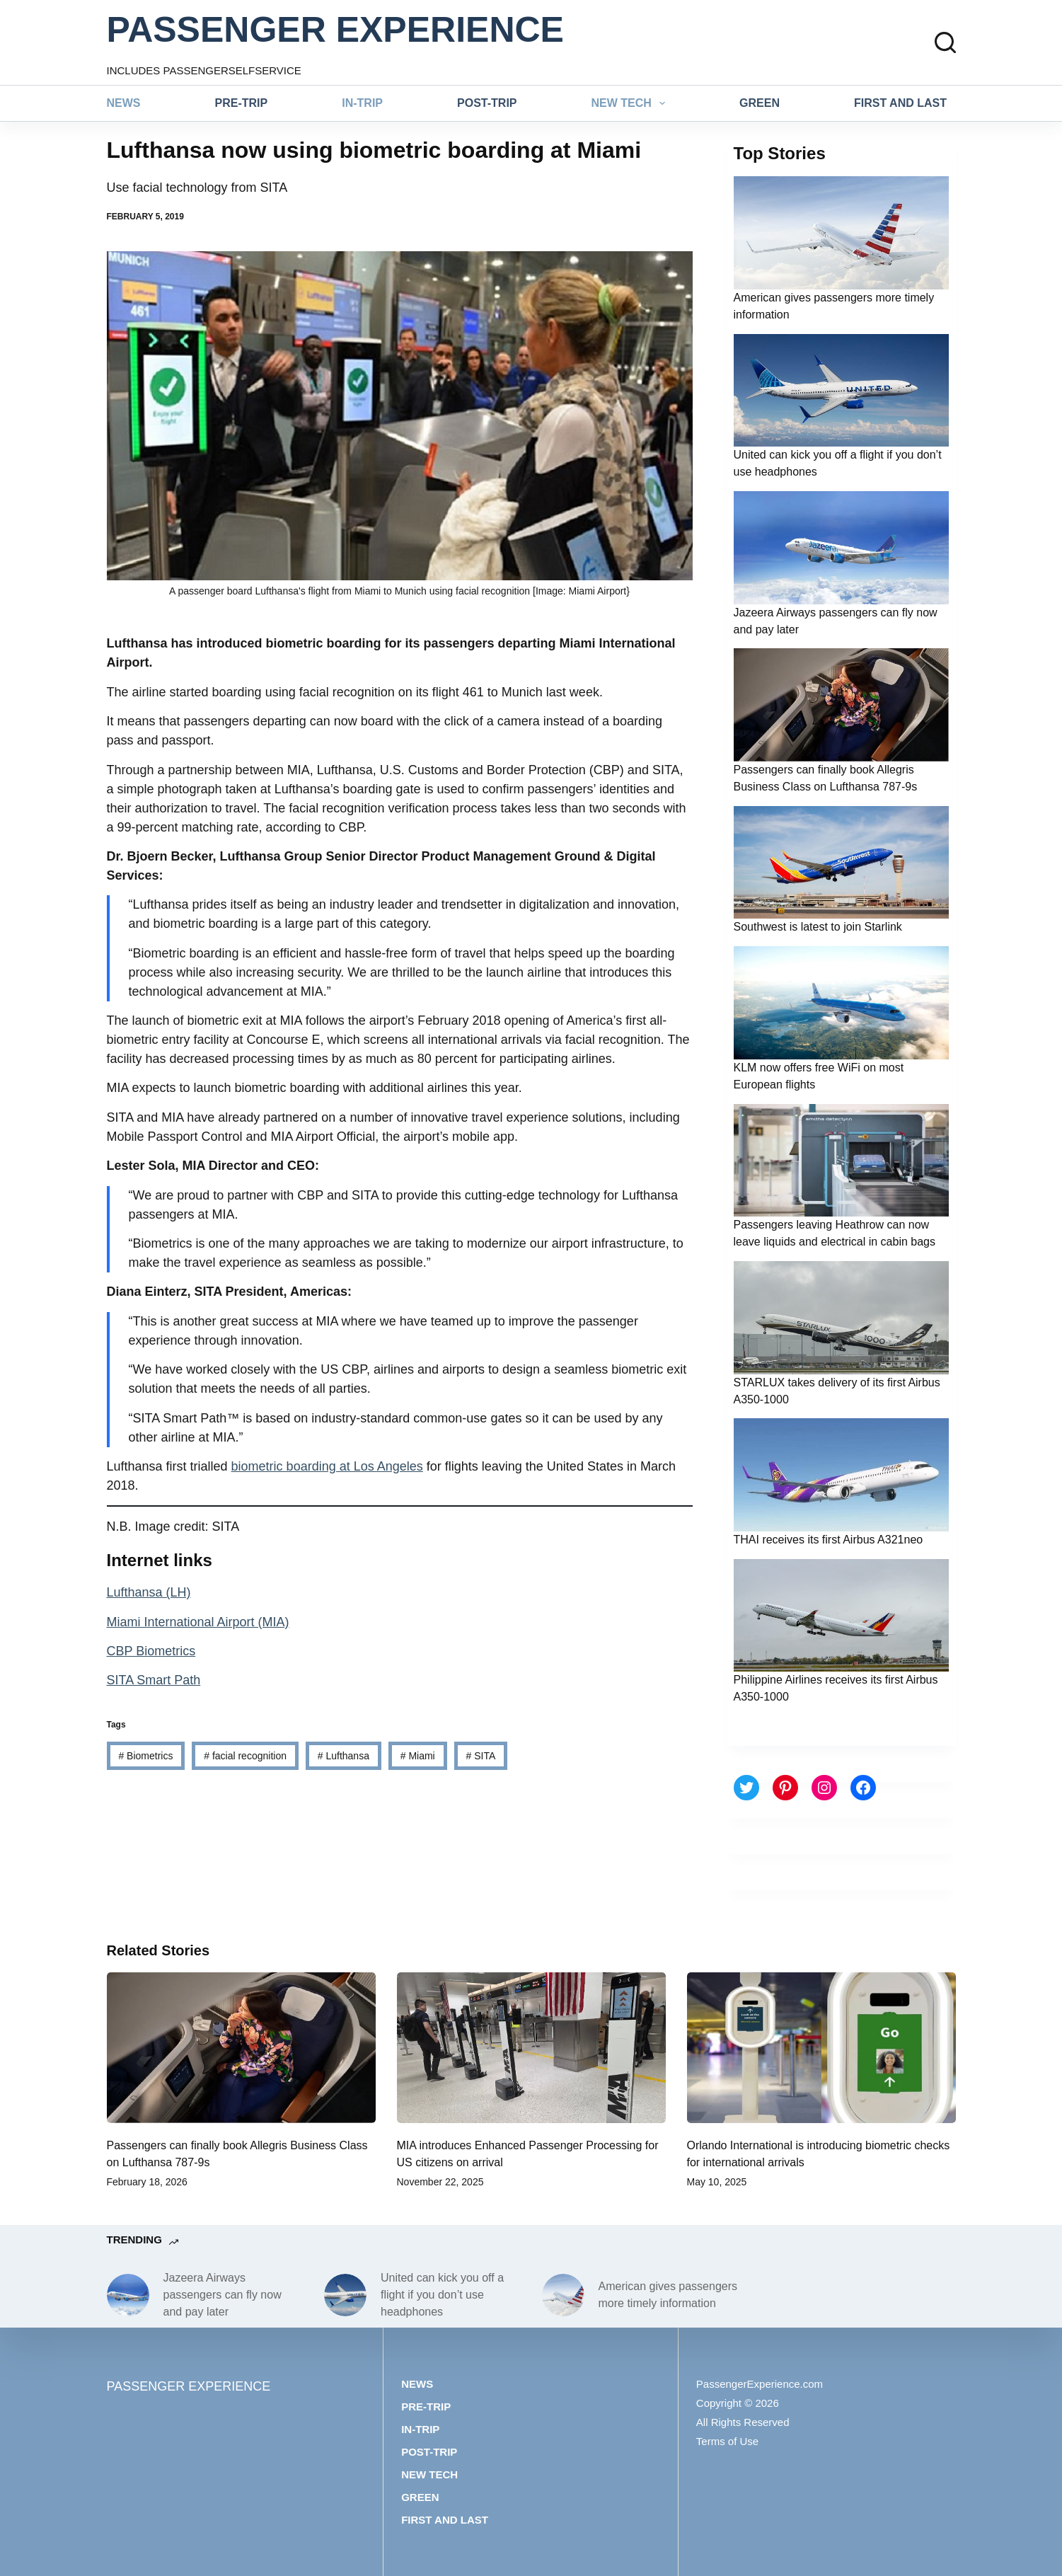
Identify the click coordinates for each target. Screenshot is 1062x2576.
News (124, 103)
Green (759, 103)
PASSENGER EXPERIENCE (335, 30)
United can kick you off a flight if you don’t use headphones (442, 2295)
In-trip (362, 103)
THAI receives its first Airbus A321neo (828, 1540)
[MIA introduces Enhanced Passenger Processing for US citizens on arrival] (531, 2048)
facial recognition (245, 1755)
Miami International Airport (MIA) (198, 1622)
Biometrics (145, 1755)
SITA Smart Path (154, 1680)
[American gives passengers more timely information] (563, 2295)
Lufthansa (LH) (149, 1592)
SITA (481, 1755)
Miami (417, 1755)
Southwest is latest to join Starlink (818, 927)
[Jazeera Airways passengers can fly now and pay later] (128, 2295)
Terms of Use (727, 2441)
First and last (900, 103)
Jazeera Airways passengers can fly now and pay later (222, 2295)
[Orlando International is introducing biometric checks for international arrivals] (821, 2048)
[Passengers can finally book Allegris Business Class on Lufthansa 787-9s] (241, 2048)
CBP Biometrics (151, 1651)
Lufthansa (343, 1755)
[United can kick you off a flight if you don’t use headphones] (345, 2295)
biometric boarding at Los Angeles (327, 1466)
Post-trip (486, 103)
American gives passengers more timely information (668, 2294)
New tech (631, 103)
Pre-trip (241, 103)
